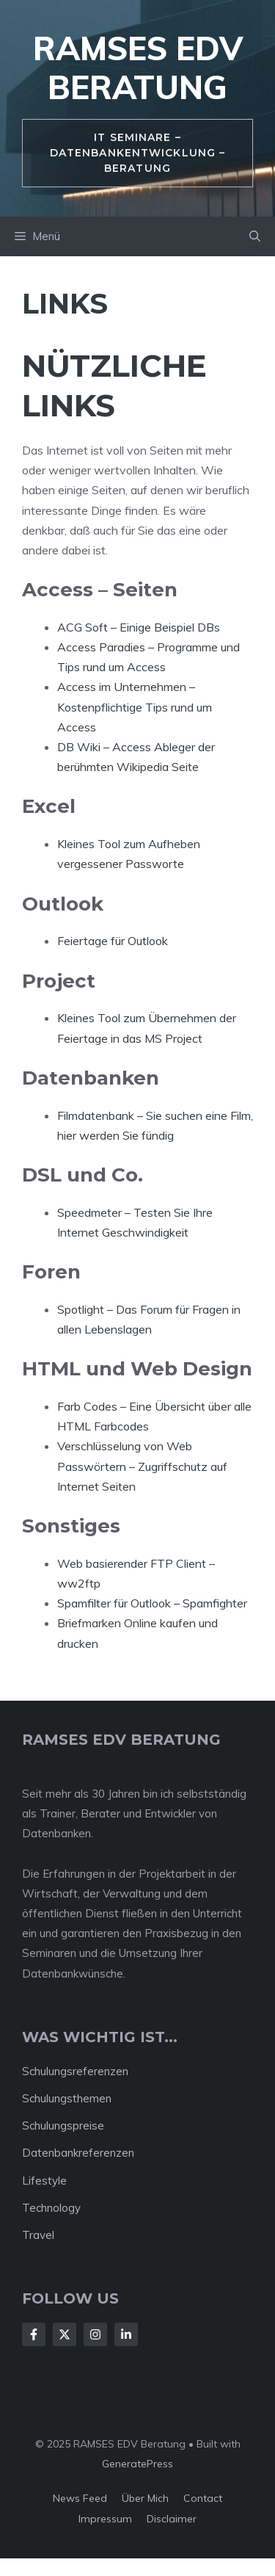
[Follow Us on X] (64, 2334)
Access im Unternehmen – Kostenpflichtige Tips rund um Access (134, 706)
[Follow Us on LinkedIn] (126, 2334)
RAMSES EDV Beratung (138, 67)
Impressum (105, 2518)
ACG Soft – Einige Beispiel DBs (138, 627)
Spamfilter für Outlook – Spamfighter (152, 1603)
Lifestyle (44, 2181)
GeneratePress (137, 2463)
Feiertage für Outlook (112, 940)
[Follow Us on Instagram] (95, 2334)
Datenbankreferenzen (78, 2153)
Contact (202, 2498)
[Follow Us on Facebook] (33, 2334)
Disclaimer (172, 2518)
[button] (255, 236)
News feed (80, 2498)
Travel (38, 2235)
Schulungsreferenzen (75, 2071)
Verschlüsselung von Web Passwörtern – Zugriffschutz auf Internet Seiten (142, 1466)
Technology (51, 2208)
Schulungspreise (63, 2125)
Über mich (145, 2498)
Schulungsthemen (66, 2098)
